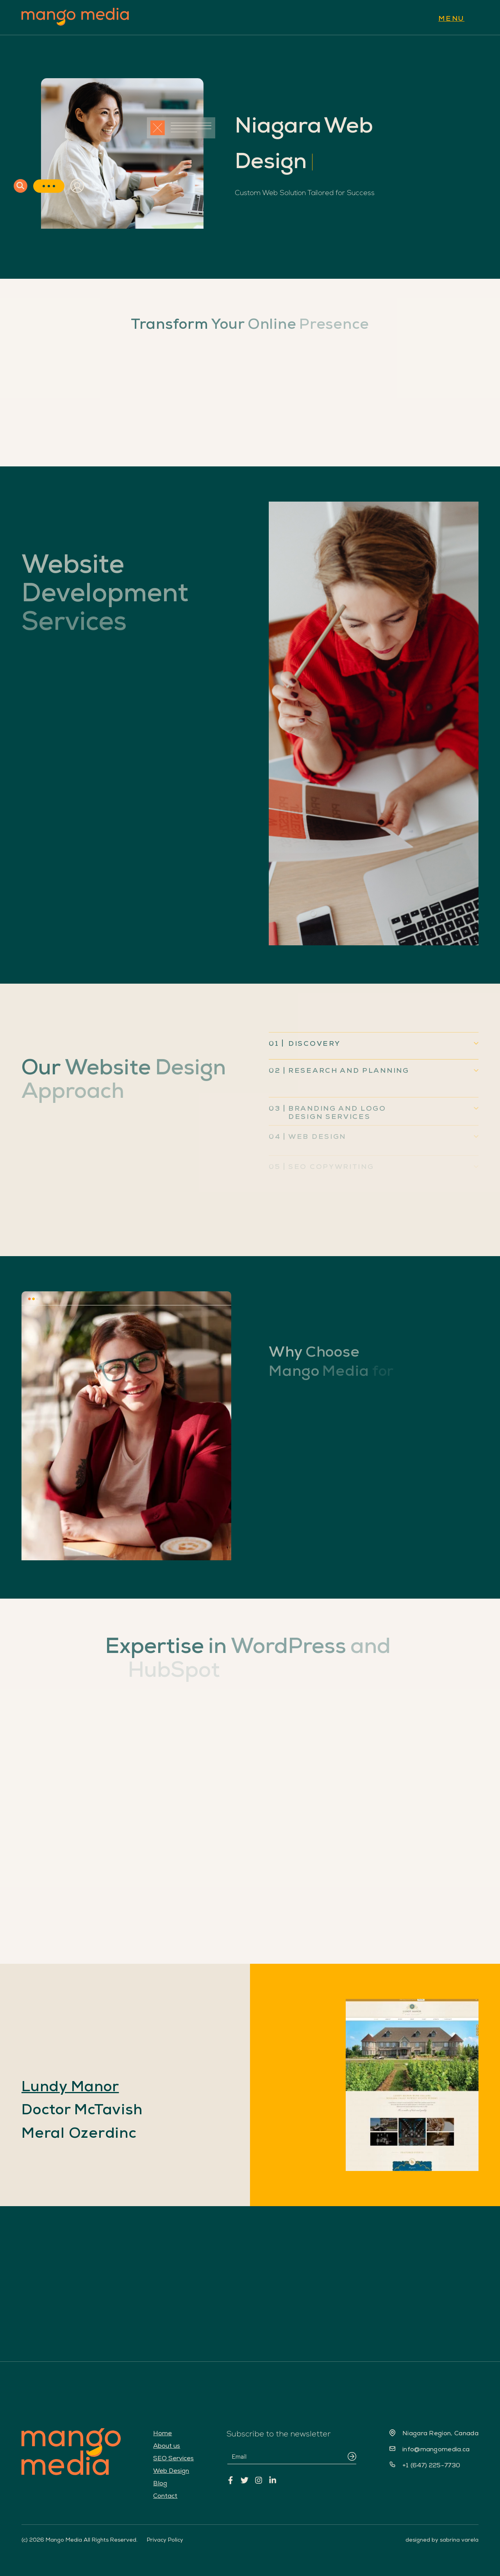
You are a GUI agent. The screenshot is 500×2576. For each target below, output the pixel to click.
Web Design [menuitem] (171, 2471)
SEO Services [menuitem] (173, 2458)
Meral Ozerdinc (79, 2133)
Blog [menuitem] (160, 2483)
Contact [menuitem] (165, 2496)
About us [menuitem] (166, 2446)
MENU (451, 18)
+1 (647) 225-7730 (431, 2465)
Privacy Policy (165, 2540)
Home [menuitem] (162, 2433)
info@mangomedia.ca (436, 2449)
